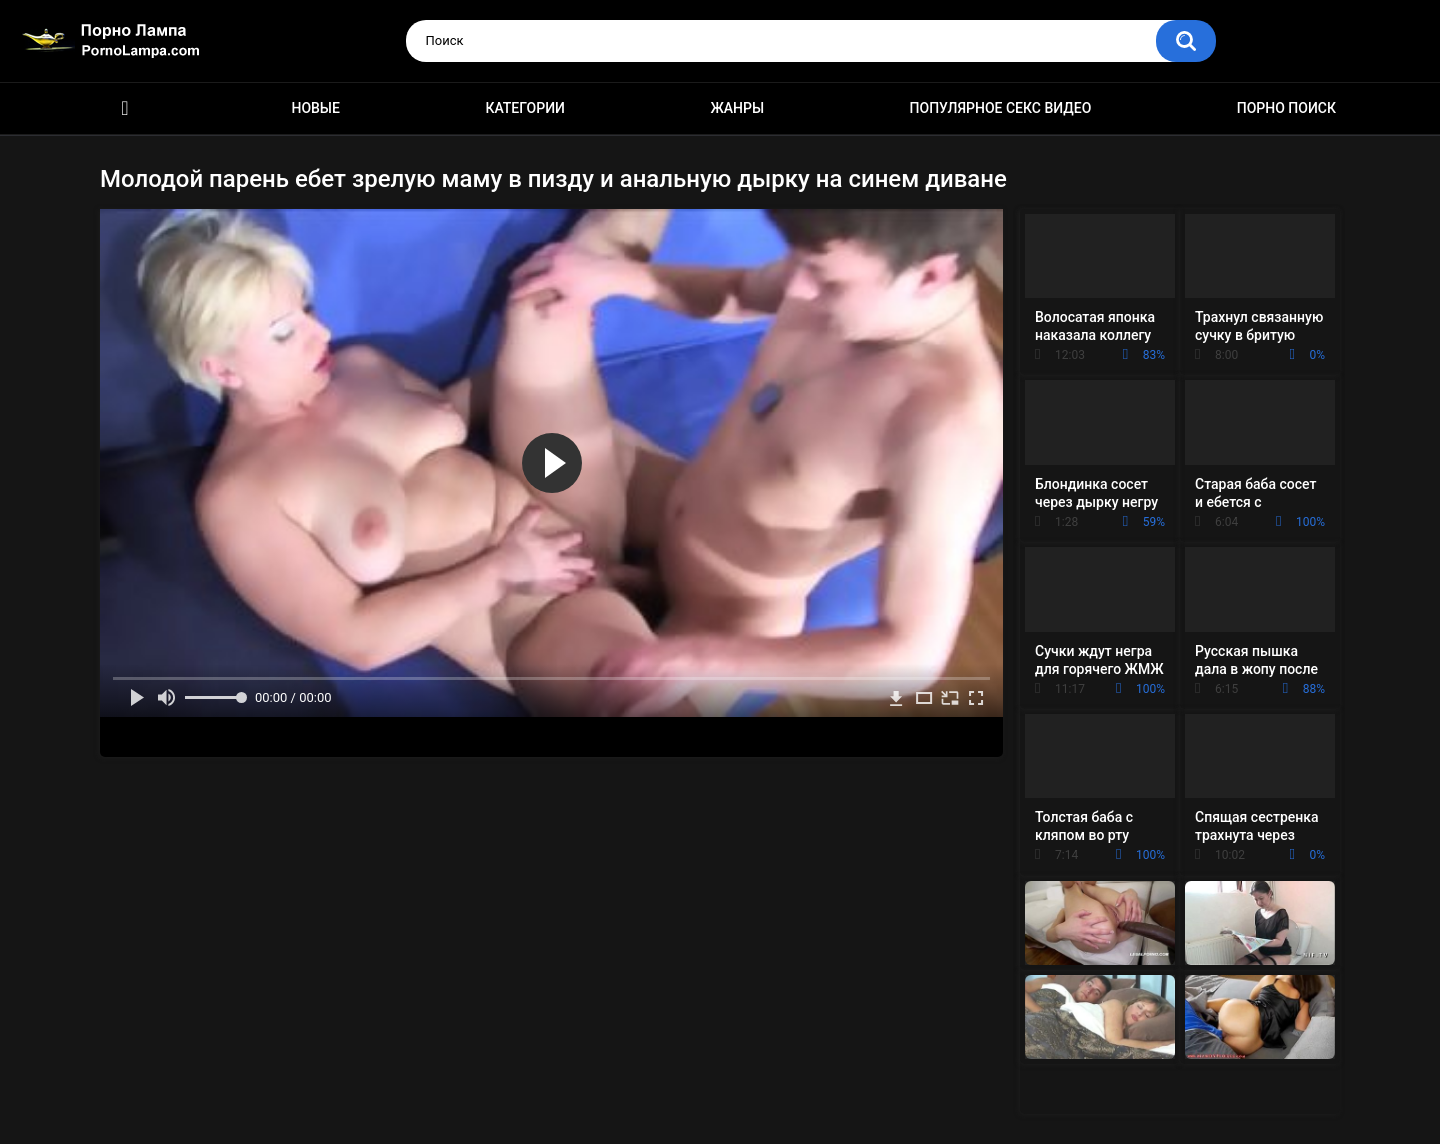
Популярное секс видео (1001, 108)
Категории (525, 108)
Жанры (737, 108)
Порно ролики (125, 108)
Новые (315, 108)
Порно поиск (1286, 108)
